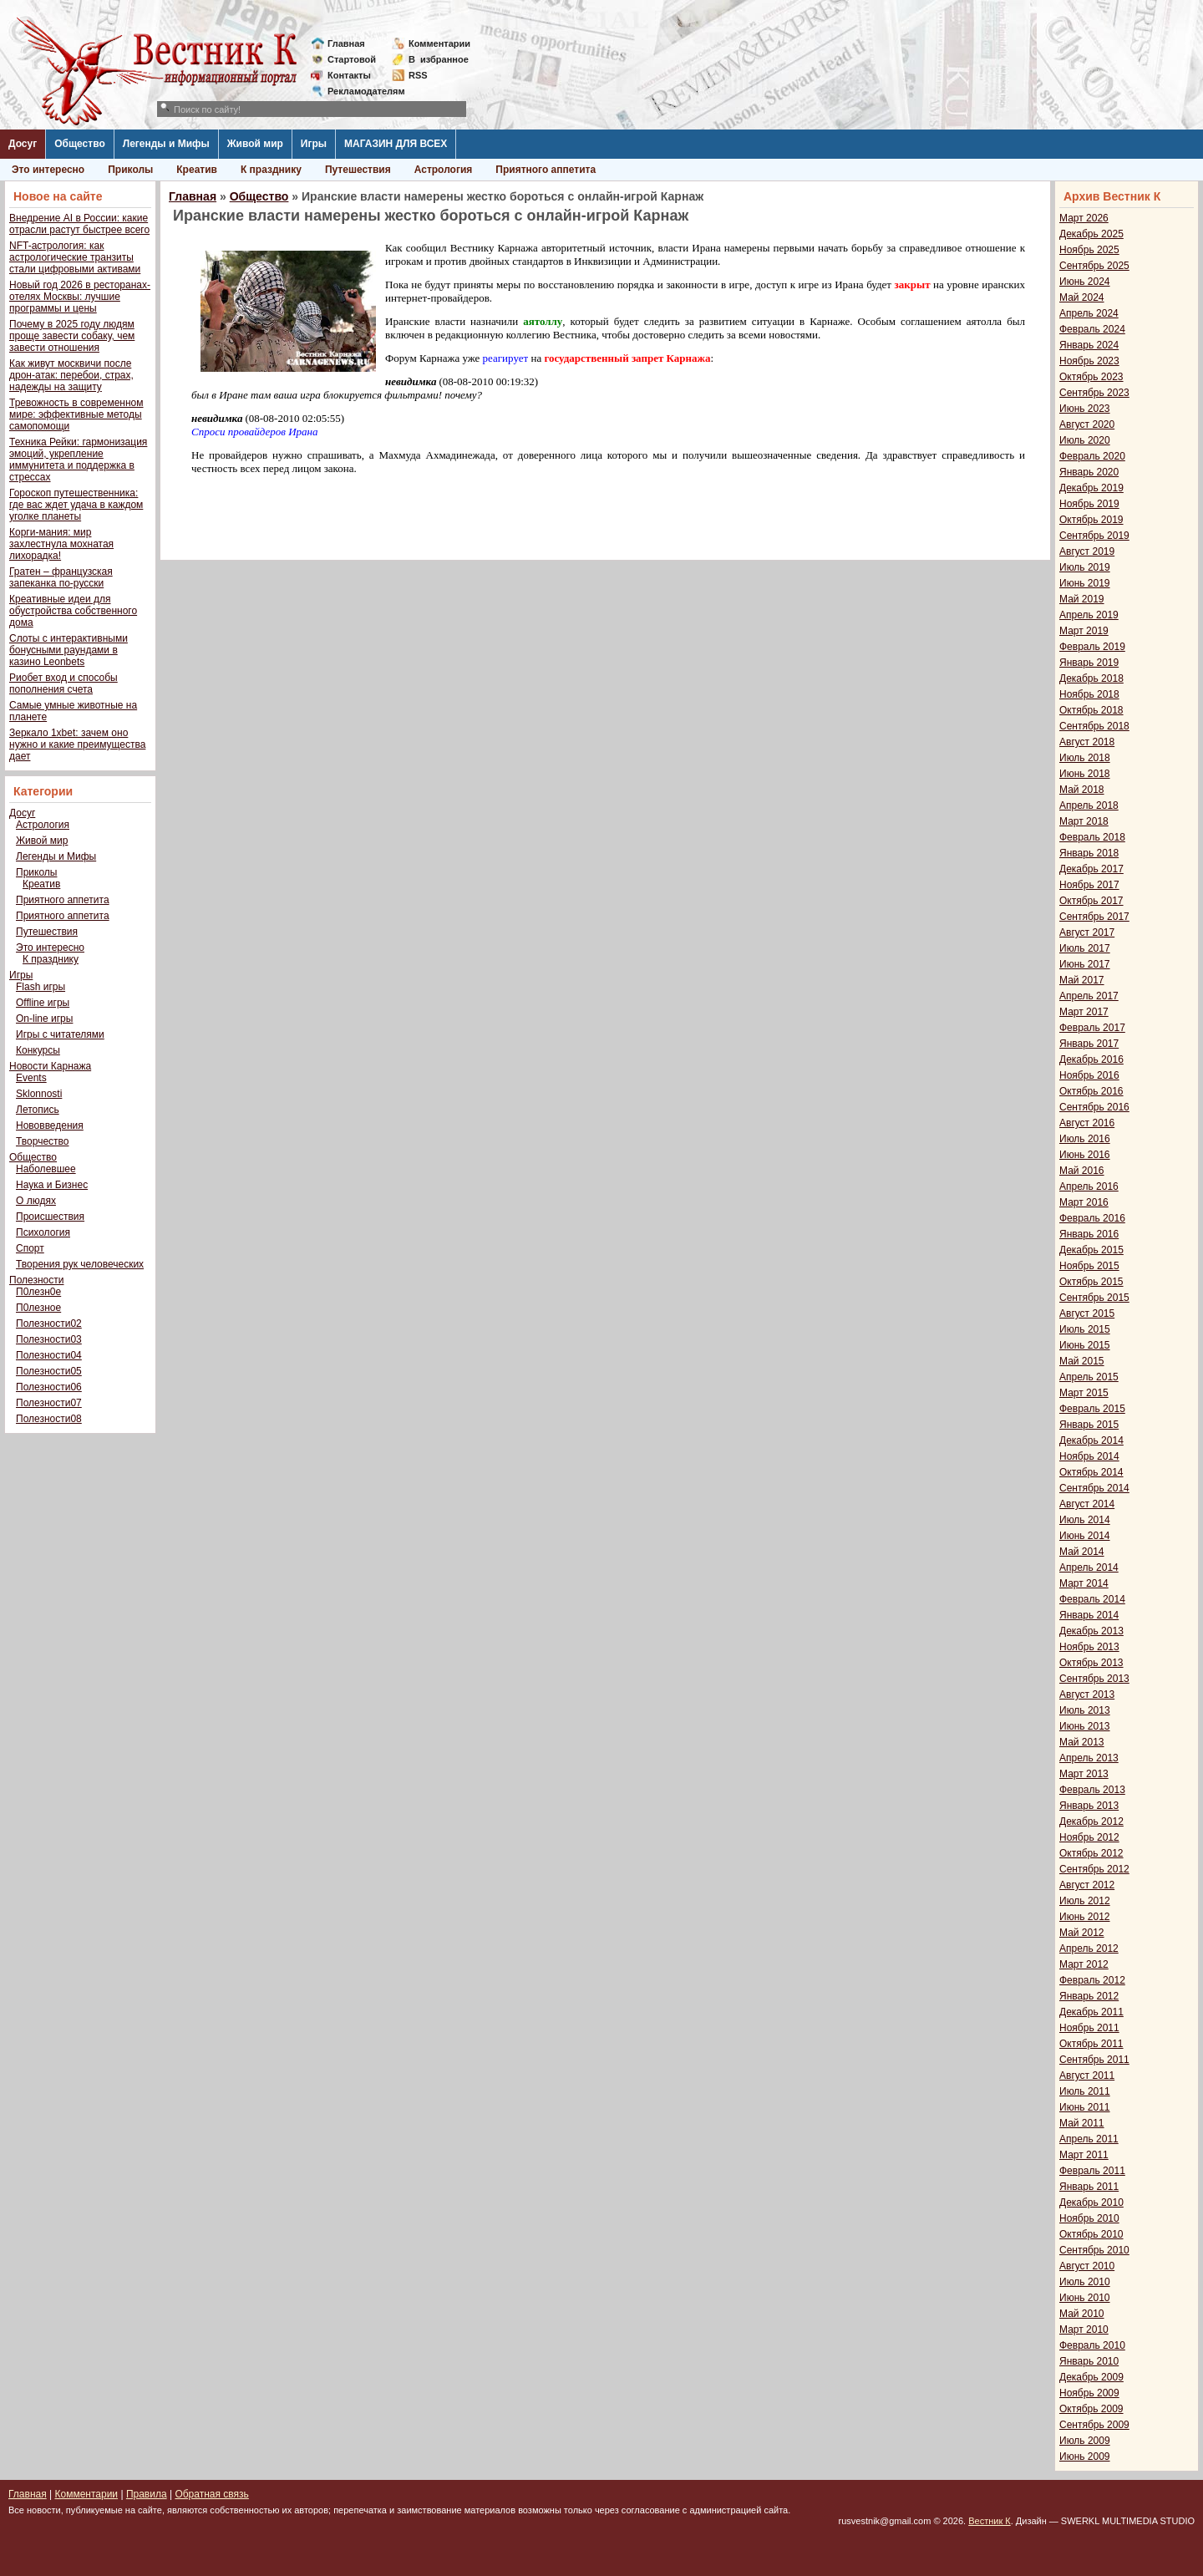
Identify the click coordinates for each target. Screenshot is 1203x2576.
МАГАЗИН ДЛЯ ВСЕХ (395, 144)
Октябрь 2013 (1091, 1663)
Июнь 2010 (1084, 2298)
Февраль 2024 (1092, 329)
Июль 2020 (1084, 440)
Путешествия (358, 169)
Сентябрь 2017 (1094, 916)
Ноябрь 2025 (1089, 250)
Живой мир (255, 144)
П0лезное (38, 1307)
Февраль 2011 (1092, 2171)
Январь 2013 (1089, 1805)
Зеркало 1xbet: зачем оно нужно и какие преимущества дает (77, 744)
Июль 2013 (1084, 1710)
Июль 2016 (1084, 1139)
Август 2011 (1086, 2075)
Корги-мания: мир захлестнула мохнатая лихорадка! (61, 543)
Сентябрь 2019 (1094, 535)
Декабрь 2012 (1091, 1821)
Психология (43, 1232)
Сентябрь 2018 (1094, 726)
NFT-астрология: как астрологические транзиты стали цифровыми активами (74, 257)
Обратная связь (211, 2494)
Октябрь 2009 (1091, 2409)
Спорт (30, 1248)
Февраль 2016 (1092, 1218)
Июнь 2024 (1084, 281)
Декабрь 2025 (1091, 234)
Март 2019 (1084, 631)
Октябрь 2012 (1091, 1853)
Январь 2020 (1089, 472)
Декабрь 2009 (1091, 2377)
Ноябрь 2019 (1089, 504)
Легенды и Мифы (166, 144)
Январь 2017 (1089, 1043)
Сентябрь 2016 (1094, 1107)
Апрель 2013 (1089, 1758)
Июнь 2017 (1084, 964)
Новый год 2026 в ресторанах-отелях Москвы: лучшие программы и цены (79, 296)
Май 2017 (1081, 980)
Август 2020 (1086, 424)
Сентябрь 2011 (1094, 2059)
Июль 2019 (1084, 567)
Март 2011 (1084, 2155)
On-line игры (44, 1018)
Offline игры (42, 1003)
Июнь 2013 (1084, 1726)
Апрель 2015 (1089, 1377)
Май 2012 (1081, 1932)
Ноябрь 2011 (1089, 2028)
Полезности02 (49, 1323)
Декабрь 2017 (1091, 869)
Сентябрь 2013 (1094, 1678)
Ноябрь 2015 (1089, 1266)
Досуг (22, 144)
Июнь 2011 (1084, 2107)
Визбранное (439, 59)
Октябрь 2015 (1091, 1282)
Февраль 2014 (1092, 1599)
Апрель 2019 (1089, 615)
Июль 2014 (1084, 1520)
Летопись (37, 1109)
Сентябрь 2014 (1094, 1488)
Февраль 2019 (1092, 647)
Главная (346, 43)
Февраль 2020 (1092, 456)
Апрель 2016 (1089, 1186)
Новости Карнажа (50, 1066)
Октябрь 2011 (1091, 2044)
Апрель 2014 (1089, 1567)
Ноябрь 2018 (1089, 694)
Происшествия (50, 1216)
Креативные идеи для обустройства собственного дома (73, 610)
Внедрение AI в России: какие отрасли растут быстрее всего (79, 224)
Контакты (349, 75)
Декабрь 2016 (1091, 1059)
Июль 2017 (1084, 948)
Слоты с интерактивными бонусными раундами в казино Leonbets (68, 650)
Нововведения (50, 1125)
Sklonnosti (39, 1094)
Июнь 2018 (1084, 774)
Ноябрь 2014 (1089, 1456)
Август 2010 (1086, 2266)
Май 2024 (1081, 297)
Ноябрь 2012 (1089, 1837)
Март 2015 (1084, 1393)
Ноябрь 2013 (1089, 1647)
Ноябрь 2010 (1089, 2218)
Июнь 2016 (1084, 1155)
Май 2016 (1081, 1170)
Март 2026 (1084, 218)
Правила (146, 2494)
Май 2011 (1081, 2123)
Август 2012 (1086, 1885)
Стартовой (351, 59)
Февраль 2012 (1092, 1980)
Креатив (196, 169)
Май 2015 (1081, 1361)
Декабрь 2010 (1091, 2202)
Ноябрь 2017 (1089, 885)
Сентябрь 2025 (1094, 266)
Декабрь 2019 (1091, 488)
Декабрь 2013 (1091, 1631)
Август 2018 (1086, 742)
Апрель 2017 (1089, 996)
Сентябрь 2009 (1094, 2425)
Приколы (130, 169)
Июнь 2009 (1084, 2456)
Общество (79, 144)
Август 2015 (1086, 1313)
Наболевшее (46, 1169)
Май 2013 (1081, 1742)
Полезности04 (49, 1355)
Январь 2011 (1089, 2186)
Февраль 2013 (1092, 1790)
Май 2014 (1081, 1551)
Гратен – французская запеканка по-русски (61, 577)
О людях (36, 1201)
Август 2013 (1086, 1694)
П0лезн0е (38, 1292)
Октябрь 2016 (1091, 1091)
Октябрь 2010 (1091, 2234)
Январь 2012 (1089, 1996)
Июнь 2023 (1084, 408)
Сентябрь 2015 (1094, 1297)
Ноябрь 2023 (1089, 361)
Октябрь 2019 (1091, 520)
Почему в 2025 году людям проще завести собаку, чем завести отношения (72, 335)
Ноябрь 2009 (1089, 2393)
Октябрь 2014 (1091, 1472)
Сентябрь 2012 (1094, 1869)
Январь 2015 (1089, 1424)
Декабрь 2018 (1091, 678)
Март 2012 (1084, 1964)
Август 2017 (1086, 932)
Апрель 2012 (1089, 1948)
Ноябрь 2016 (1089, 1075)
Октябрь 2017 (1091, 901)
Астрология (443, 169)
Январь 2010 (1089, 2361)
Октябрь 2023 (1091, 377)
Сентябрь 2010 (1094, 2250)
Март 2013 (1084, 1774)
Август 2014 (1086, 1504)
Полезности (36, 1280)
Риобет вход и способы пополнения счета (63, 683)
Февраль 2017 (1092, 1028)
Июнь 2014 (1084, 1536)
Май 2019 (1081, 599)
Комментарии (439, 43)
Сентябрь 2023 (1094, 393)
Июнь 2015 (1084, 1345)
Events (31, 1078)
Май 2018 (1081, 789)
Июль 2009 (1084, 2440)
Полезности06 (49, 1387)
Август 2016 (1086, 1123)
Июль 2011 (1084, 2091)
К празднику (271, 169)
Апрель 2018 (1089, 805)
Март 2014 (1084, 1583)
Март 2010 (1084, 2329)
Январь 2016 (1089, 1234)
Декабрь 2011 (1091, 2012)
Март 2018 (1084, 821)
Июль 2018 (1084, 758)
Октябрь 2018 (1091, 710)
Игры (314, 144)
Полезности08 (49, 1419)
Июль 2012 (1084, 1901)
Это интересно (48, 169)
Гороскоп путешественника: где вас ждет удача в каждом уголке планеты (76, 504)
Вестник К (989, 2521)
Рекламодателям (359, 91)
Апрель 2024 (1089, 313)
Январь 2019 (1089, 662)
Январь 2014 (1089, 1615)
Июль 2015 (1084, 1329)
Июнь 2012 (1084, 1917)
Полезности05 (49, 1371)
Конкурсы (38, 1050)
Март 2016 (1084, 1202)
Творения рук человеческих (80, 1264)
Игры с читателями (60, 1034)
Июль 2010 (1084, 2282)
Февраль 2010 (1092, 2345)
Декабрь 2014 (1091, 1440)
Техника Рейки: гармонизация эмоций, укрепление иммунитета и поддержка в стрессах (78, 459)
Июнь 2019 (1084, 583)
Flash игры (40, 987)
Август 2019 (1086, 551)
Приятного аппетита (545, 169)
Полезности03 (49, 1339)
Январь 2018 (1089, 853)
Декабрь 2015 (1091, 1250)
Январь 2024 (1089, 345)
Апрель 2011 (1089, 2139)
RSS (418, 75)
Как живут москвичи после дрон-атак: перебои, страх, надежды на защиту (71, 375)
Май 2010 (1081, 2313)
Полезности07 (49, 1403)
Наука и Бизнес (52, 1185)
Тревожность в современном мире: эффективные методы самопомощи (76, 414)
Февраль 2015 (1092, 1409)
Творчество (42, 1141)
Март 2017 (1084, 1012)
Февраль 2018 (1092, 837)
